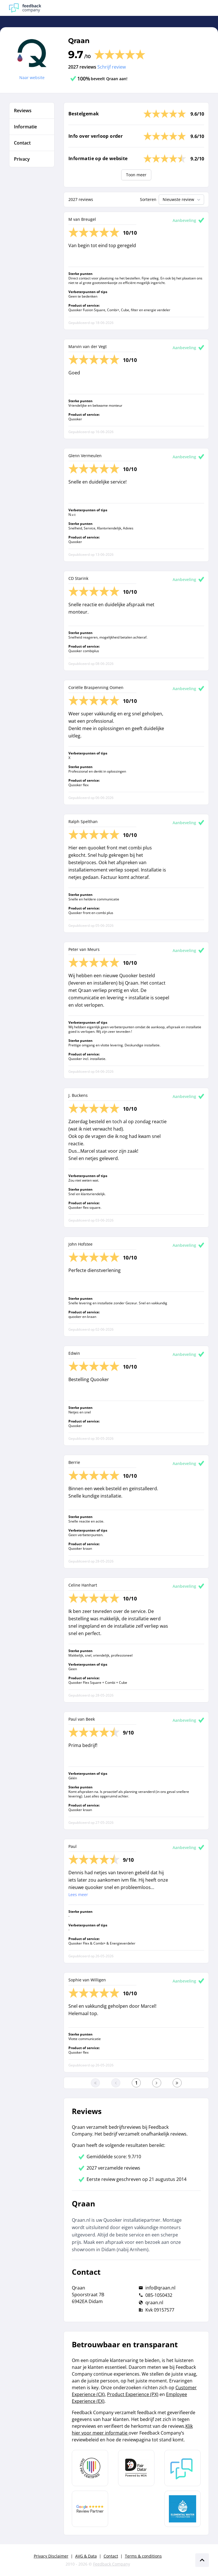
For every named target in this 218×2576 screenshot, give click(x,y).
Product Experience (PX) (132, 2394)
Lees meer (78, 1894)
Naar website (32, 77)
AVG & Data (86, 2556)
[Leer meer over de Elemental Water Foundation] (182, 2508)
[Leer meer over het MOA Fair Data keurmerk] (136, 2468)
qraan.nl (154, 2302)
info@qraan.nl (160, 2288)
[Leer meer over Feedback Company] (182, 2468)
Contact (111, 2556)
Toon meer (136, 174)
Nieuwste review (182, 199)
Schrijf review (111, 67)
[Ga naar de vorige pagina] (115, 2082)
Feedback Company (111, 2564)
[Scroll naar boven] (202, 2560)
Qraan (79, 41)
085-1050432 (158, 2295)
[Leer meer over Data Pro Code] (90, 2468)
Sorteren (148, 199)
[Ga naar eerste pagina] (95, 2082)
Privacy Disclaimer (51, 2556)
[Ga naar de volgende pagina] (156, 2082)
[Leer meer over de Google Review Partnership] (90, 2508)
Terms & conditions (143, 2556)
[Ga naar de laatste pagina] (177, 2082)
